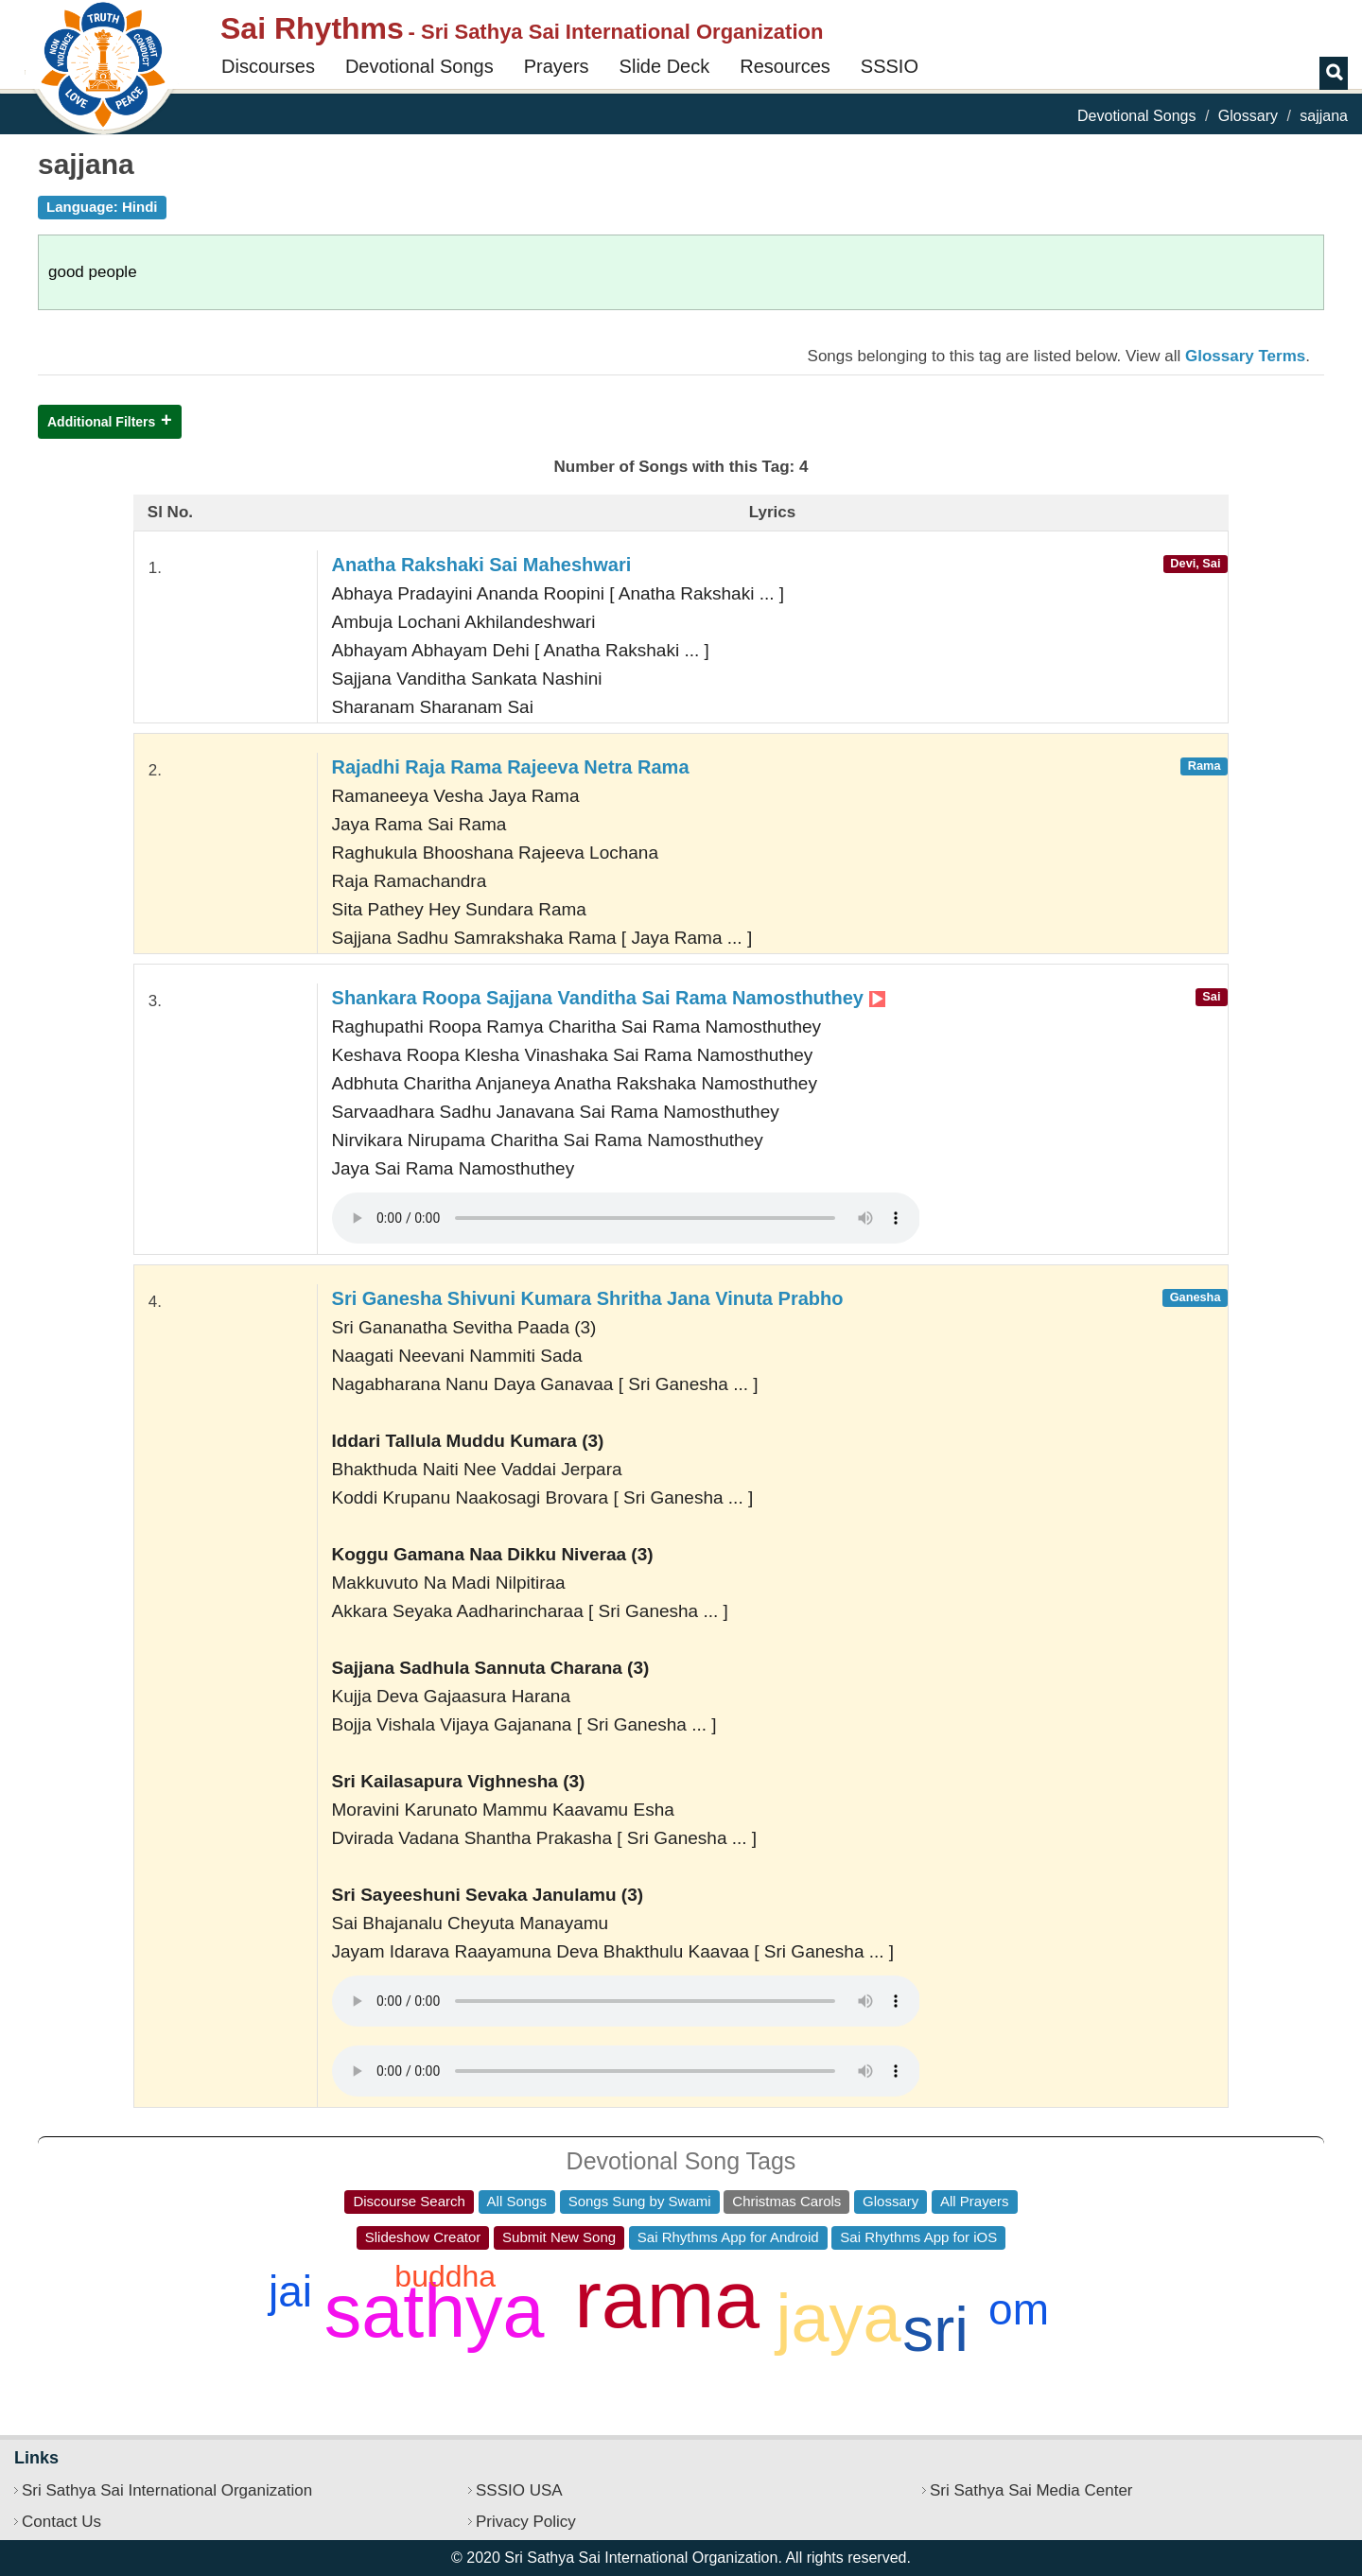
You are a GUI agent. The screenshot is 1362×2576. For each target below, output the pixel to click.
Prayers (556, 66)
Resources (785, 66)
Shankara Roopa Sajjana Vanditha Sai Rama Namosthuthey (608, 997)
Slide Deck (665, 66)
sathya (434, 2311)
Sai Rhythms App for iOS (918, 2237)
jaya (839, 2318)
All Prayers (974, 2201)
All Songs (517, 2201)
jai (290, 2291)
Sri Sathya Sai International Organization (167, 2490)
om (1018, 2309)
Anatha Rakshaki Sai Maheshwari (482, 564)
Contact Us (61, 2522)
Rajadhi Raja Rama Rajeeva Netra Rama (511, 767)
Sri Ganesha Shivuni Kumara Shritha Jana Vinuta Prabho (588, 1298)
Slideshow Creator (423, 2237)
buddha (445, 2276)
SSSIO (889, 66)
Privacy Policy (526, 2522)
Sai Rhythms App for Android (728, 2237)
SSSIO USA (519, 2490)
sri (935, 2329)
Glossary (1248, 116)
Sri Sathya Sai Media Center (1031, 2490)
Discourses (268, 66)
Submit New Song (559, 2237)
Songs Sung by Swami (639, 2201)
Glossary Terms (1245, 356)
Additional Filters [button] (101, 421)
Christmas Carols (786, 2201)
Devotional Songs (419, 66)
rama (667, 2299)
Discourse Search (408, 2201)
